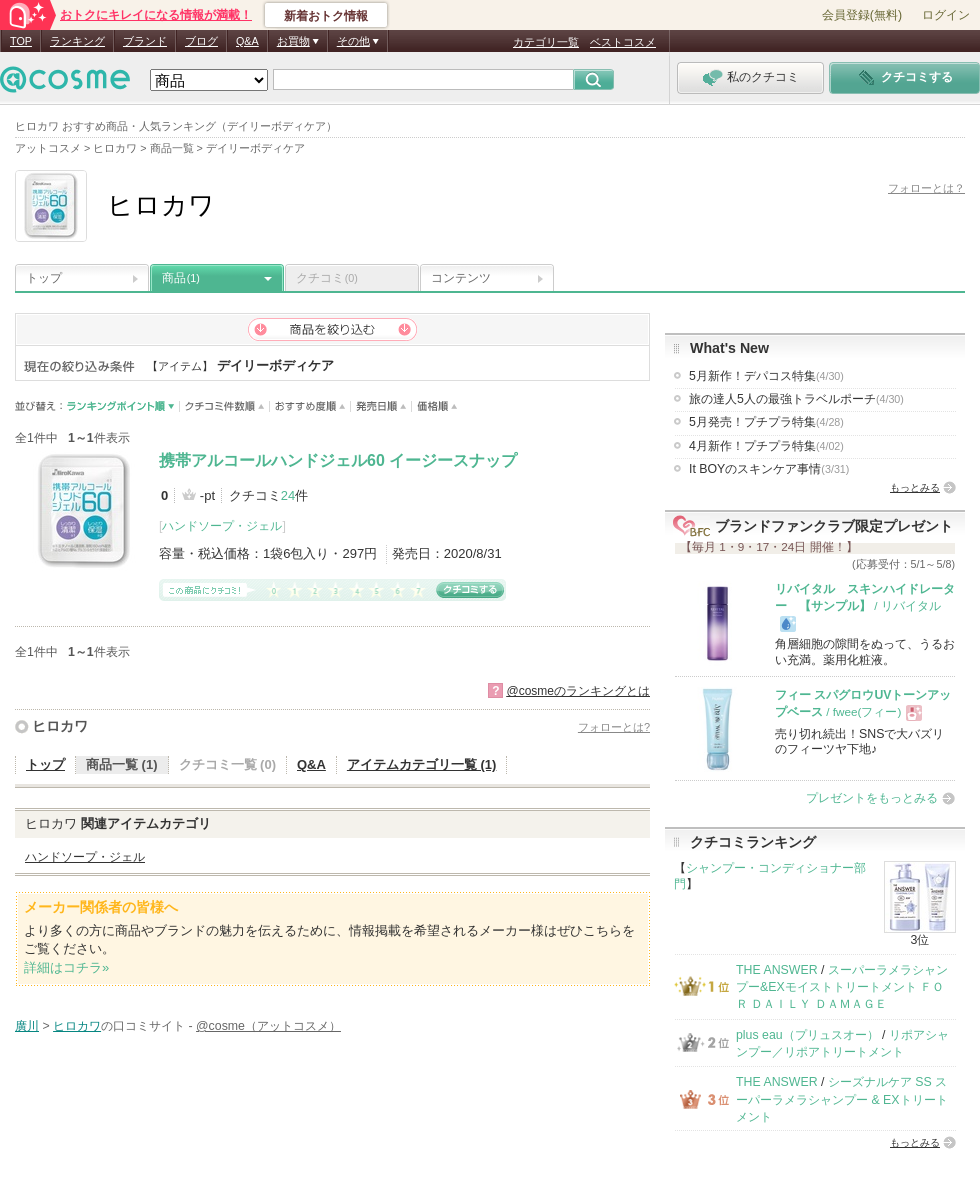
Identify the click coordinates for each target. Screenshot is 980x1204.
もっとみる (915, 487)
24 (288, 495)
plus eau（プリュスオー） (807, 1035)
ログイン (946, 15)
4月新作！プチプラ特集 (766, 446)
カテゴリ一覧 (546, 42)
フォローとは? (614, 727)
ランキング (77, 41)
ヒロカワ (60, 726)
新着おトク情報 (326, 16)
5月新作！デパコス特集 (766, 376)
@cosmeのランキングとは (578, 691)
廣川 (27, 1026)
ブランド (145, 41)
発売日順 (381, 406)
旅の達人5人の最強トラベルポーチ (796, 399)
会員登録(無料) (862, 15)
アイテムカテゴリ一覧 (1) (422, 764)
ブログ (201, 41)
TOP (21, 41)
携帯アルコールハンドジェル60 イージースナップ (338, 460)
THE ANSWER (777, 970)
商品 (181, 278)
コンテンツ (461, 278)
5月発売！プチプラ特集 (766, 422)
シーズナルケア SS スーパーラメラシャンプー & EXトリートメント (842, 1099)
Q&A (247, 41)
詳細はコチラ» (66, 967)
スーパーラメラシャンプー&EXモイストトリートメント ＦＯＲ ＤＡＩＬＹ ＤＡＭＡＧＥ (842, 987)
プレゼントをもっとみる (872, 798)
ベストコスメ (623, 42)
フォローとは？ (926, 188)
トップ (44, 278)
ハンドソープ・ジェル (222, 526)
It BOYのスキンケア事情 (769, 469)
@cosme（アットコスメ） (268, 1026)
